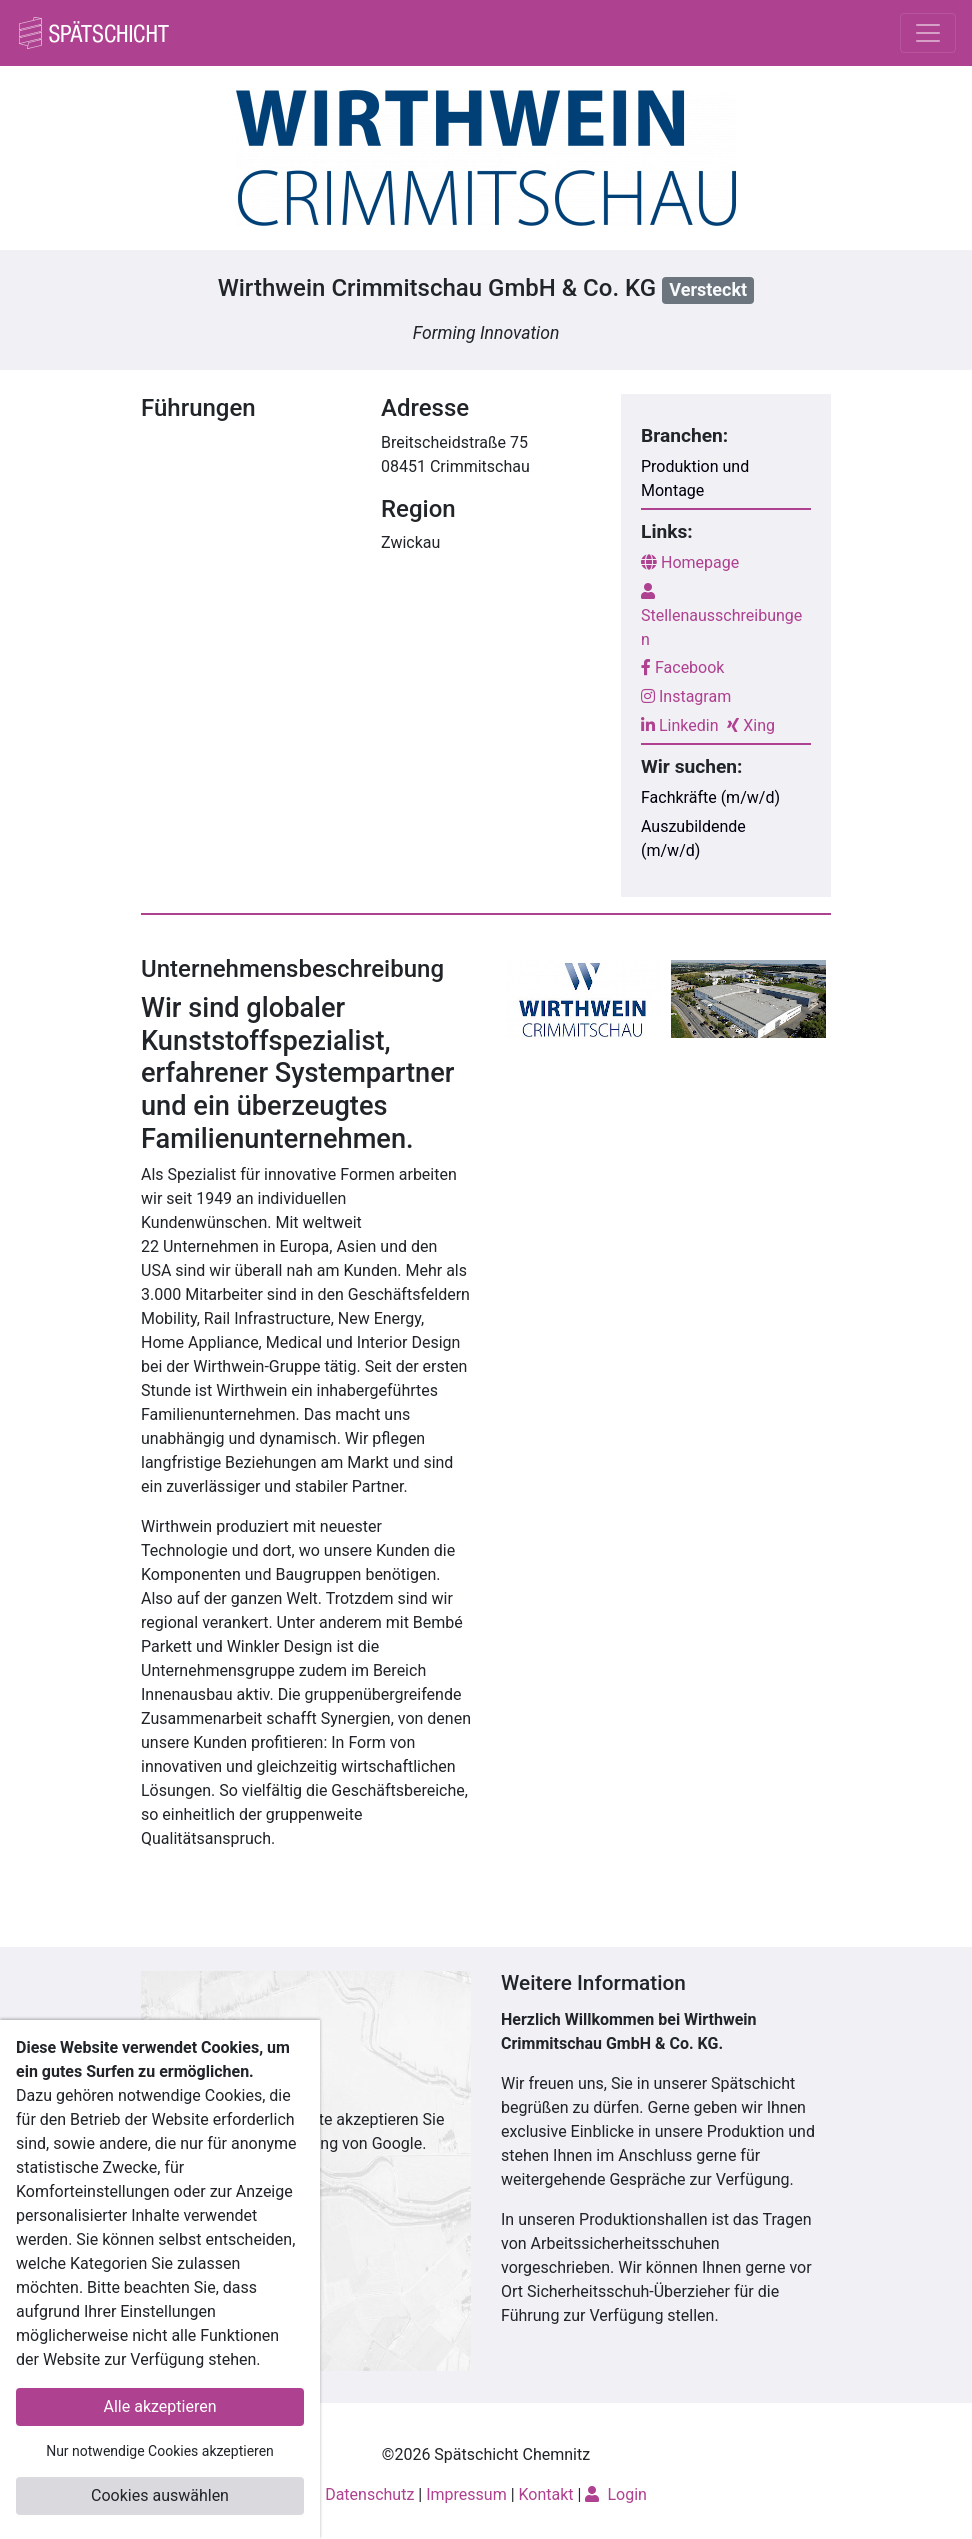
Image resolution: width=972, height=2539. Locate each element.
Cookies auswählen (160, 2495)
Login (615, 2494)
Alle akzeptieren (160, 2406)
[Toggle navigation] (928, 33)
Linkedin (680, 725)
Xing (751, 725)
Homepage (690, 562)
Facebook (682, 667)
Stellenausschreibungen (721, 616)
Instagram (686, 696)
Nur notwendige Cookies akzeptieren (160, 2451)
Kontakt (546, 2494)
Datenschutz (369, 2494)
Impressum (466, 2494)
